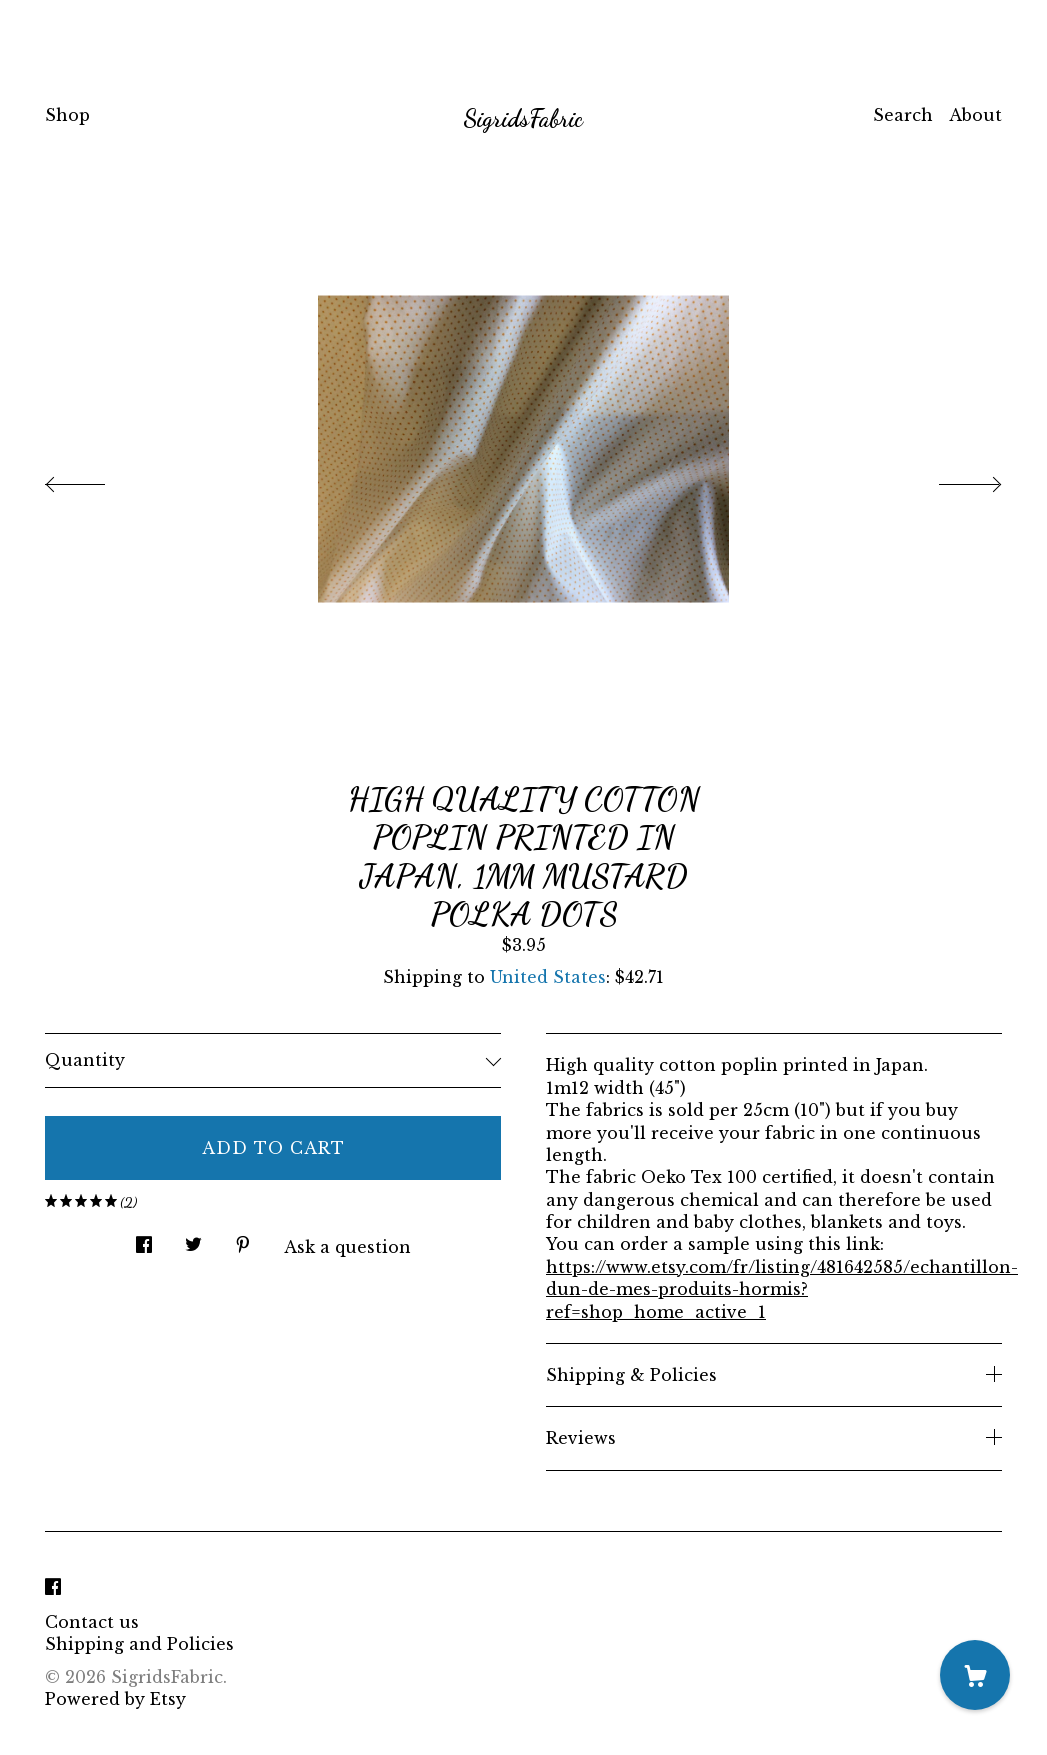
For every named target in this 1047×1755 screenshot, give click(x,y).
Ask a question (347, 1247)
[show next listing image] (952, 479)
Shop (67, 115)
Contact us (92, 1622)
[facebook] (53, 1588)
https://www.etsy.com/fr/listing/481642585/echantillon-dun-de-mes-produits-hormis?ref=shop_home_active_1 (782, 1289)
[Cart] (975, 1675)
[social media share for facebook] (144, 1239)
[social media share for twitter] (193, 1239)
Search (903, 115)
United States (548, 977)
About (975, 115)
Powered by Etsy (115, 1699)
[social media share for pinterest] (243, 1239)
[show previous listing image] (95, 479)
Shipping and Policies (139, 1644)
